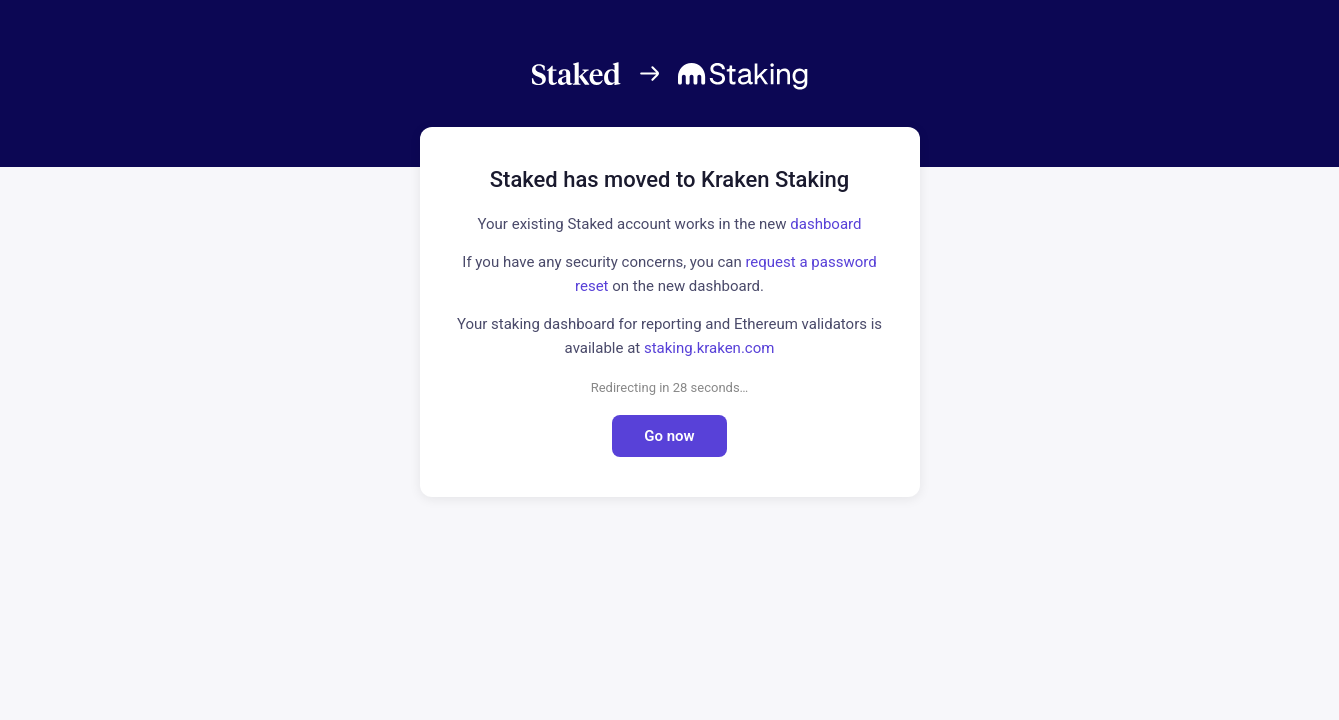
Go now (669, 436)
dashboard (825, 224)
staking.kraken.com (709, 348)
